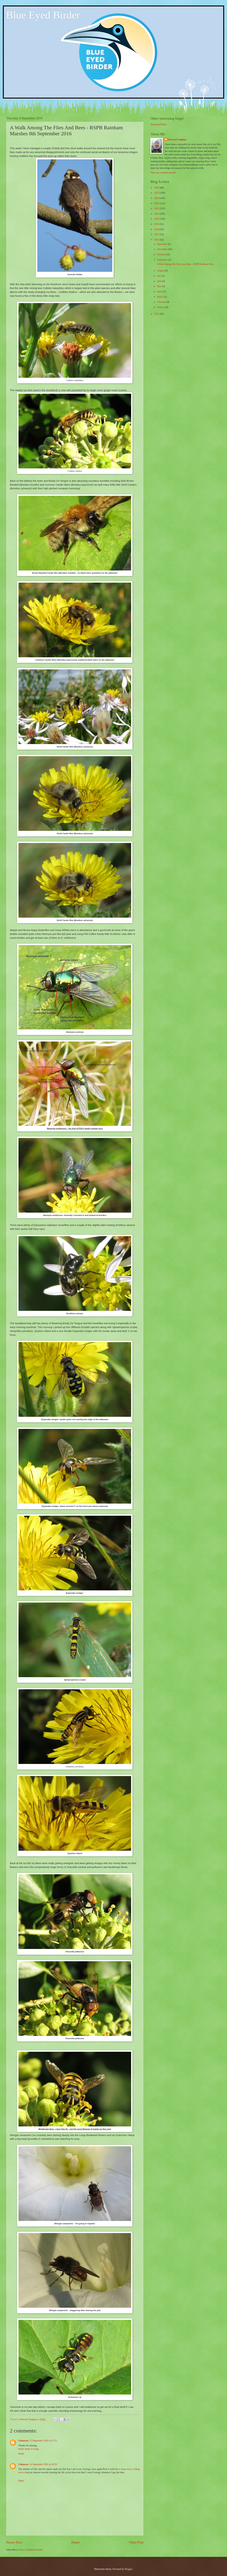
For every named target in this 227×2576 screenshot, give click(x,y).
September (162, 259)
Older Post (136, 2542)
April (160, 291)
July (159, 276)
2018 (157, 229)
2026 (157, 187)
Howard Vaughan (177, 139)
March (160, 297)
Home (75, 2542)
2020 (157, 219)
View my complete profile (163, 172)
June (159, 281)
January (161, 307)
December (162, 244)
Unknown (23, 2440)
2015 (157, 314)
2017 (157, 234)
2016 (157, 239)
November (162, 249)
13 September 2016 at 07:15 (43, 2440)
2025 (157, 193)
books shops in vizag (28, 2449)
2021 (157, 213)
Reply (21, 2453)
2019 (157, 224)
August (161, 270)
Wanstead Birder (158, 124)
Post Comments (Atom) (31, 2549)
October (161, 254)
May (159, 286)
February (161, 302)
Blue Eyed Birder (43, 15)
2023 (157, 203)
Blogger (128, 2569)
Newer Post (14, 2542)
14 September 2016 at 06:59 (43, 2464)
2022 (157, 208)
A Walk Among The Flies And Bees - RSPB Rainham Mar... (185, 264)
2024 (157, 198)
